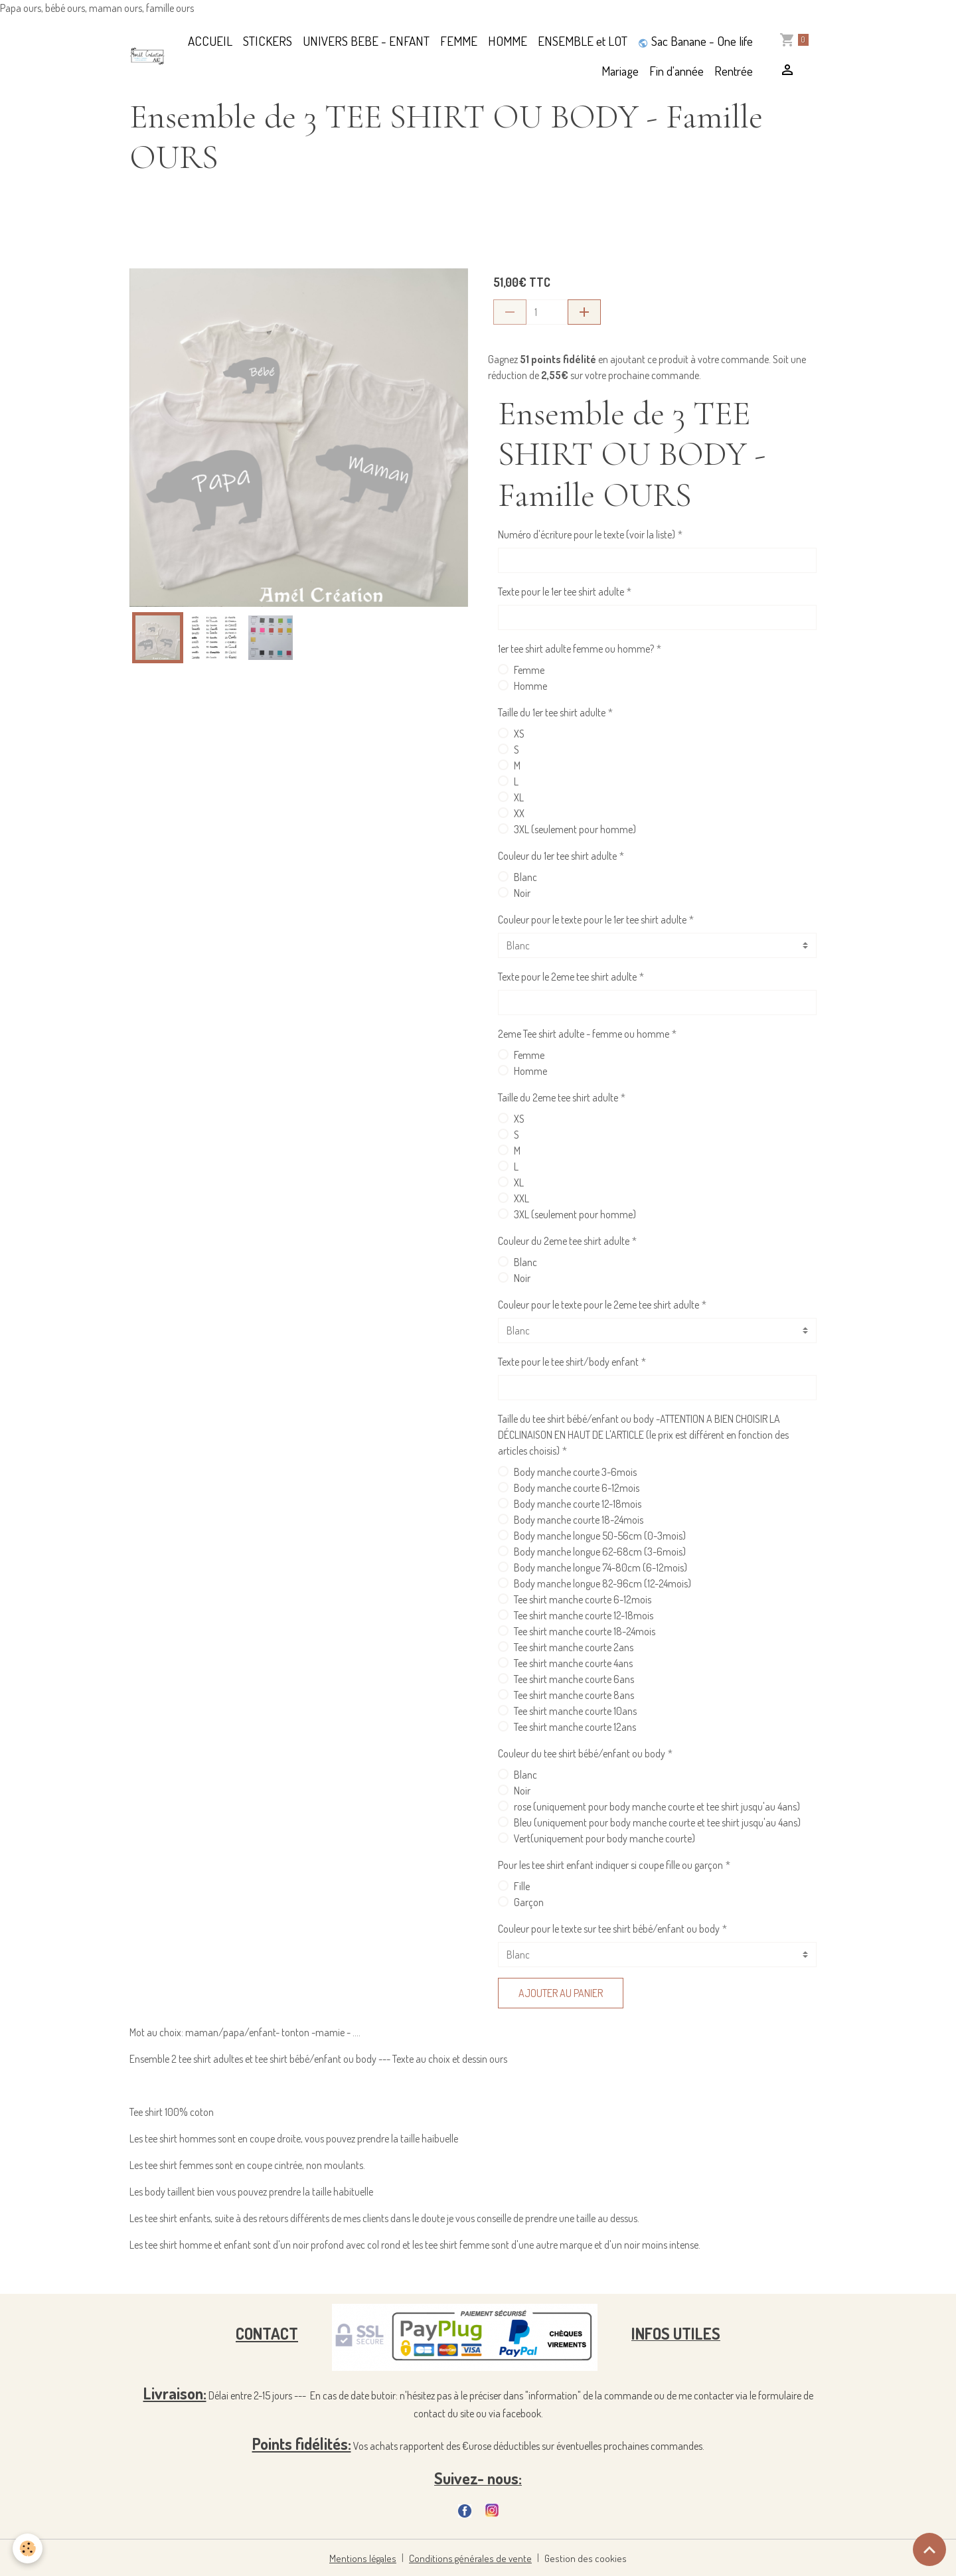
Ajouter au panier (560, 1993)
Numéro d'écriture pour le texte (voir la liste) (586, 534)
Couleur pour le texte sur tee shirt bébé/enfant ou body (609, 1928)
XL (519, 797)
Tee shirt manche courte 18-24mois (584, 1631)
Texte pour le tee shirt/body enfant (568, 1361)
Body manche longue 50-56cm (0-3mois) (600, 1535)
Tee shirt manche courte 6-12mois (582, 1599)
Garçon (529, 1902)
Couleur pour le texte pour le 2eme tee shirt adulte (598, 1304)
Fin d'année (676, 70)
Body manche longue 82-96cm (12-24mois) (602, 1583)
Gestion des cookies (583, 2557)
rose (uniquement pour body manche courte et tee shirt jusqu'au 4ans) (657, 1806)
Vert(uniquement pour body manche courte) (604, 1838)
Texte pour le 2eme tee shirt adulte (567, 976)
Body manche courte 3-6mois (575, 1472)
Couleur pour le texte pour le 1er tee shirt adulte (592, 919)
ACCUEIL (210, 41)
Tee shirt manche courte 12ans (575, 1726)
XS (519, 733)
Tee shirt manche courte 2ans (573, 1647)
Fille (522, 1886)
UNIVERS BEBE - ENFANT (366, 41)
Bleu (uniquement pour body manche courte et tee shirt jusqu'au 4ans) (657, 1822)
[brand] (147, 56)
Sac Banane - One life (695, 41)
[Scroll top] (929, 2549)
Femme (529, 670)
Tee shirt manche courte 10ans (575, 1711)
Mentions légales (366, 2557)
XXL (521, 1198)
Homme (530, 685)
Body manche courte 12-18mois (577, 1503)
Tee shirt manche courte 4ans (573, 1663)
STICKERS (267, 41)
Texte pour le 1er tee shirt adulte (561, 591)
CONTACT (267, 2333)
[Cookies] (28, 2548)
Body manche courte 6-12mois (576, 1487)
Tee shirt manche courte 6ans (574, 1679)
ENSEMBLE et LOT (582, 41)
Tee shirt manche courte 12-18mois (583, 1615)
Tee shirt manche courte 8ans (574, 1695)
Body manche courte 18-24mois (578, 1519)
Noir (522, 893)
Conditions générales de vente (472, 2557)
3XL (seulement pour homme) (575, 829)
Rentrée (733, 70)
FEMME (458, 41)
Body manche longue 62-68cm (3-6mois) (600, 1551)
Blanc (525, 877)
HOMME (507, 41)
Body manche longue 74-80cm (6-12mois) (600, 1567)
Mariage (620, 70)
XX (519, 813)
